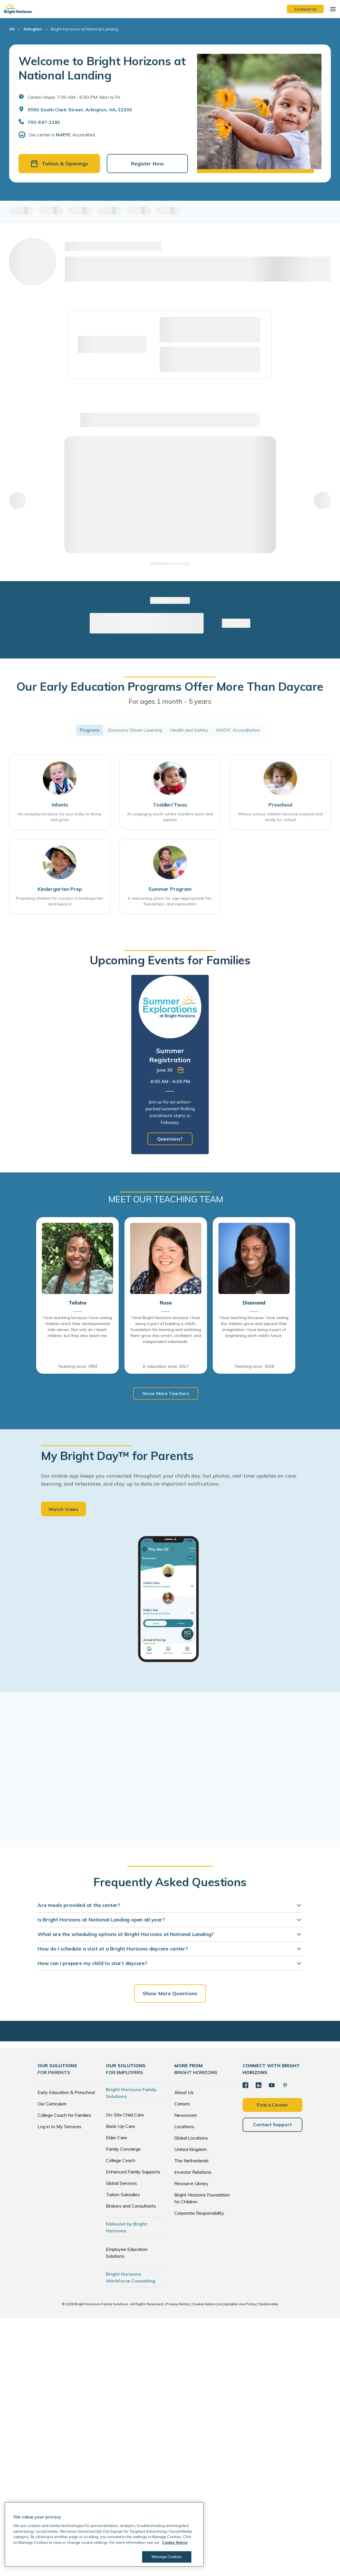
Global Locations (191, 2138)
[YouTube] (272, 2085)
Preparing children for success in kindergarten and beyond (59, 901)
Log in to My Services (59, 2126)
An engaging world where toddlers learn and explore (170, 817)
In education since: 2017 (165, 1366)
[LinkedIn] (258, 2085)
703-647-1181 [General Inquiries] (44, 122)
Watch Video (63, 1509)
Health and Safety (189, 730)
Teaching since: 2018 (254, 1366)
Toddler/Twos (170, 805)
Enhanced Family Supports (133, 2172)
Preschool (280, 805)
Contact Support (272, 2124)
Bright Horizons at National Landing (84, 29)
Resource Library (191, 2183)
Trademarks (268, 2304)
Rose (165, 1303)
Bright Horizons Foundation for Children (202, 2198)
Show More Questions (170, 1993)
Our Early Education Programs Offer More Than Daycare (170, 686)
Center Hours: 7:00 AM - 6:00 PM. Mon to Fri (74, 97)
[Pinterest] (285, 2085)
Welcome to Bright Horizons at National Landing (102, 68)
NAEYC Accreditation (238, 730)
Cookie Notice (204, 2304)
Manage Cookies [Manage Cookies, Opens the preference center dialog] (167, 2556)
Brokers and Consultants (131, 2206)
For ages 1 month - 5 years (170, 701)
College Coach (120, 2160)
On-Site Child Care (125, 2115)
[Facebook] (245, 2085)
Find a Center (272, 2105)
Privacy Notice (178, 2304)
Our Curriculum (52, 2104)
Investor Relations (192, 2172)
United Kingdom (190, 2149)
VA (12, 29)
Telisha (78, 1303)
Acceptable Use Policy (237, 2304)
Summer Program (169, 889)
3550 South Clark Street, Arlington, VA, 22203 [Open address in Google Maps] (80, 109)
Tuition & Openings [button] (59, 163)
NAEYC (63, 135)
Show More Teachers (166, 1393)
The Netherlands (191, 2160)
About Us (184, 2092)
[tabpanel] (170, 1065)
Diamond (254, 1303)
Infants (60, 805)
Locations (184, 2126)
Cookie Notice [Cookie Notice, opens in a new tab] (175, 2542)
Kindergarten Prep (60, 889)
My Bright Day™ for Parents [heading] (117, 1456)
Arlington (32, 29)
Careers (182, 2104)
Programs (90, 730)
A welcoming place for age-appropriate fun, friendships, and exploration (170, 901)
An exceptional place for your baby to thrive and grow (59, 817)
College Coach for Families (64, 2115)
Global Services (121, 2183)
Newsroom (185, 2115)
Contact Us (305, 8)
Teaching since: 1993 (77, 1366)
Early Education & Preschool (66, 2092)
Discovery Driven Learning (135, 730)
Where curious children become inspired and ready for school (280, 817)
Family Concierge (123, 2149)
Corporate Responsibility (199, 2213)
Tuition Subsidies (123, 2194)
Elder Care (116, 2137)
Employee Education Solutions (127, 2252)
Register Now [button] (147, 163)
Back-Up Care (120, 2126)
